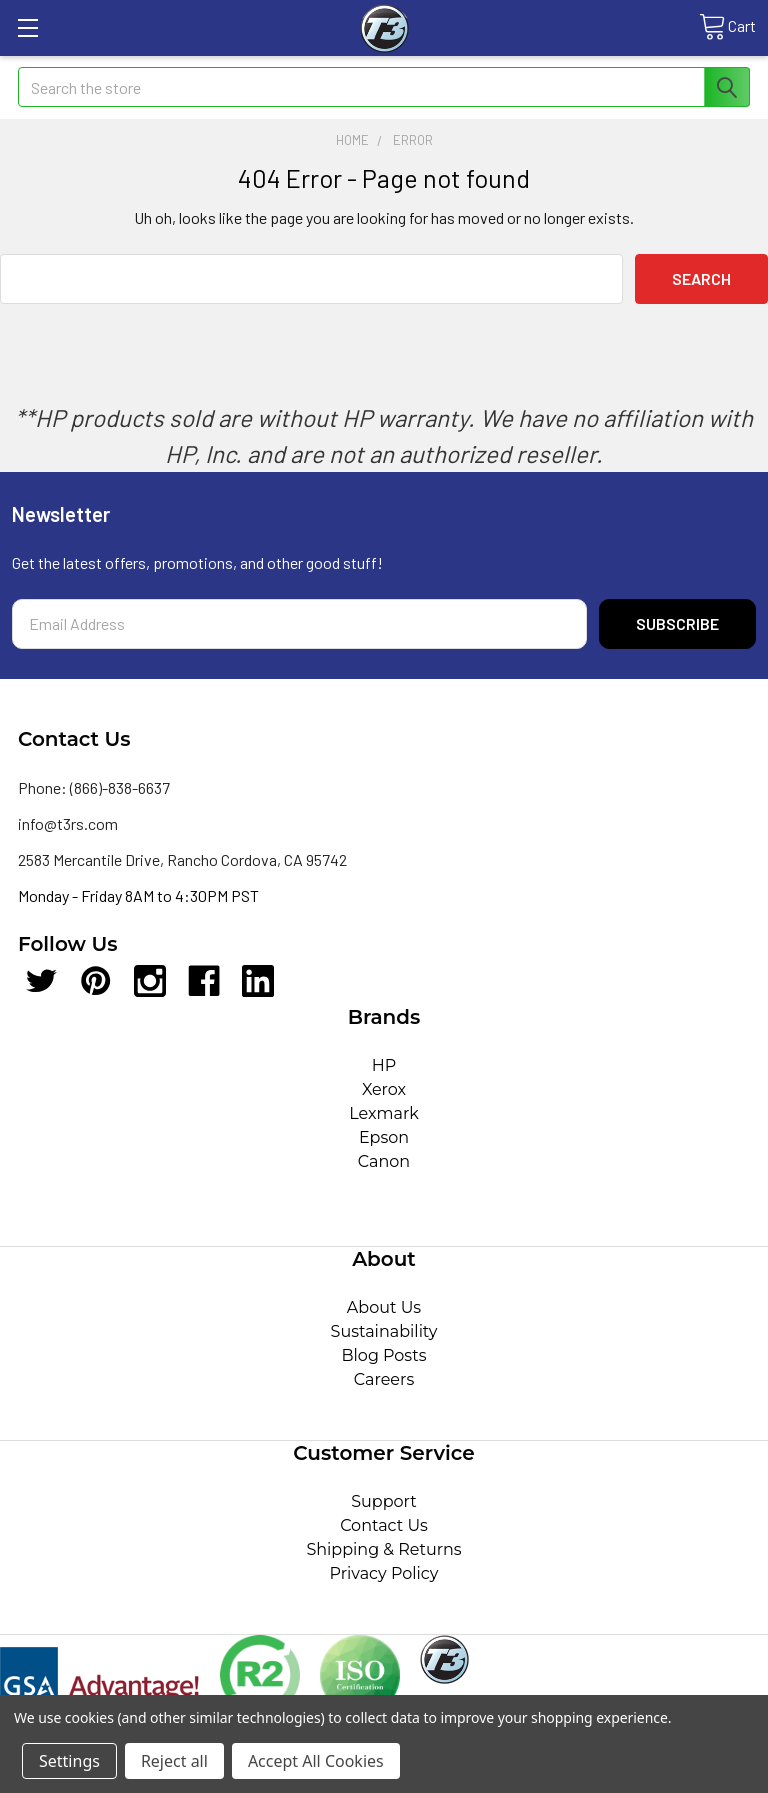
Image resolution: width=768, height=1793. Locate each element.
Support (383, 1501)
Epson (384, 1137)
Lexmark (384, 1113)
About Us (384, 1307)
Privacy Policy (384, 1573)
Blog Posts (384, 1355)
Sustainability (384, 1331)
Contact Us (384, 1525)
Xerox (384, 1089)
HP (384, 1065)
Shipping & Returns (383, 1549)
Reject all (174, 1761)
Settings (69, 1761)
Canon (384, 1161)
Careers (384, 1379)
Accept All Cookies (316, 1761)
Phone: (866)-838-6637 (94, 787)
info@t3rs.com (68, 823)
